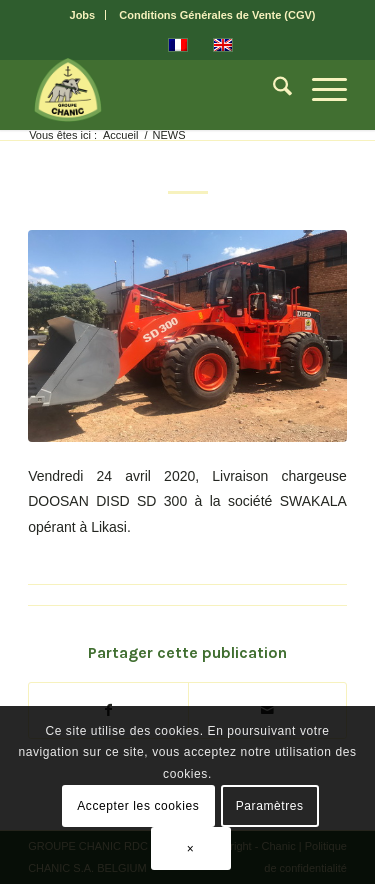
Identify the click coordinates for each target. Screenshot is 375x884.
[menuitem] (83, 15)
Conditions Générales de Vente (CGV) (217, 15)
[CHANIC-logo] (155, 90)
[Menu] (319, 90)
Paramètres (270, 806)
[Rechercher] (272, 90)
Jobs (83, 15)
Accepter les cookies (138, 806)
